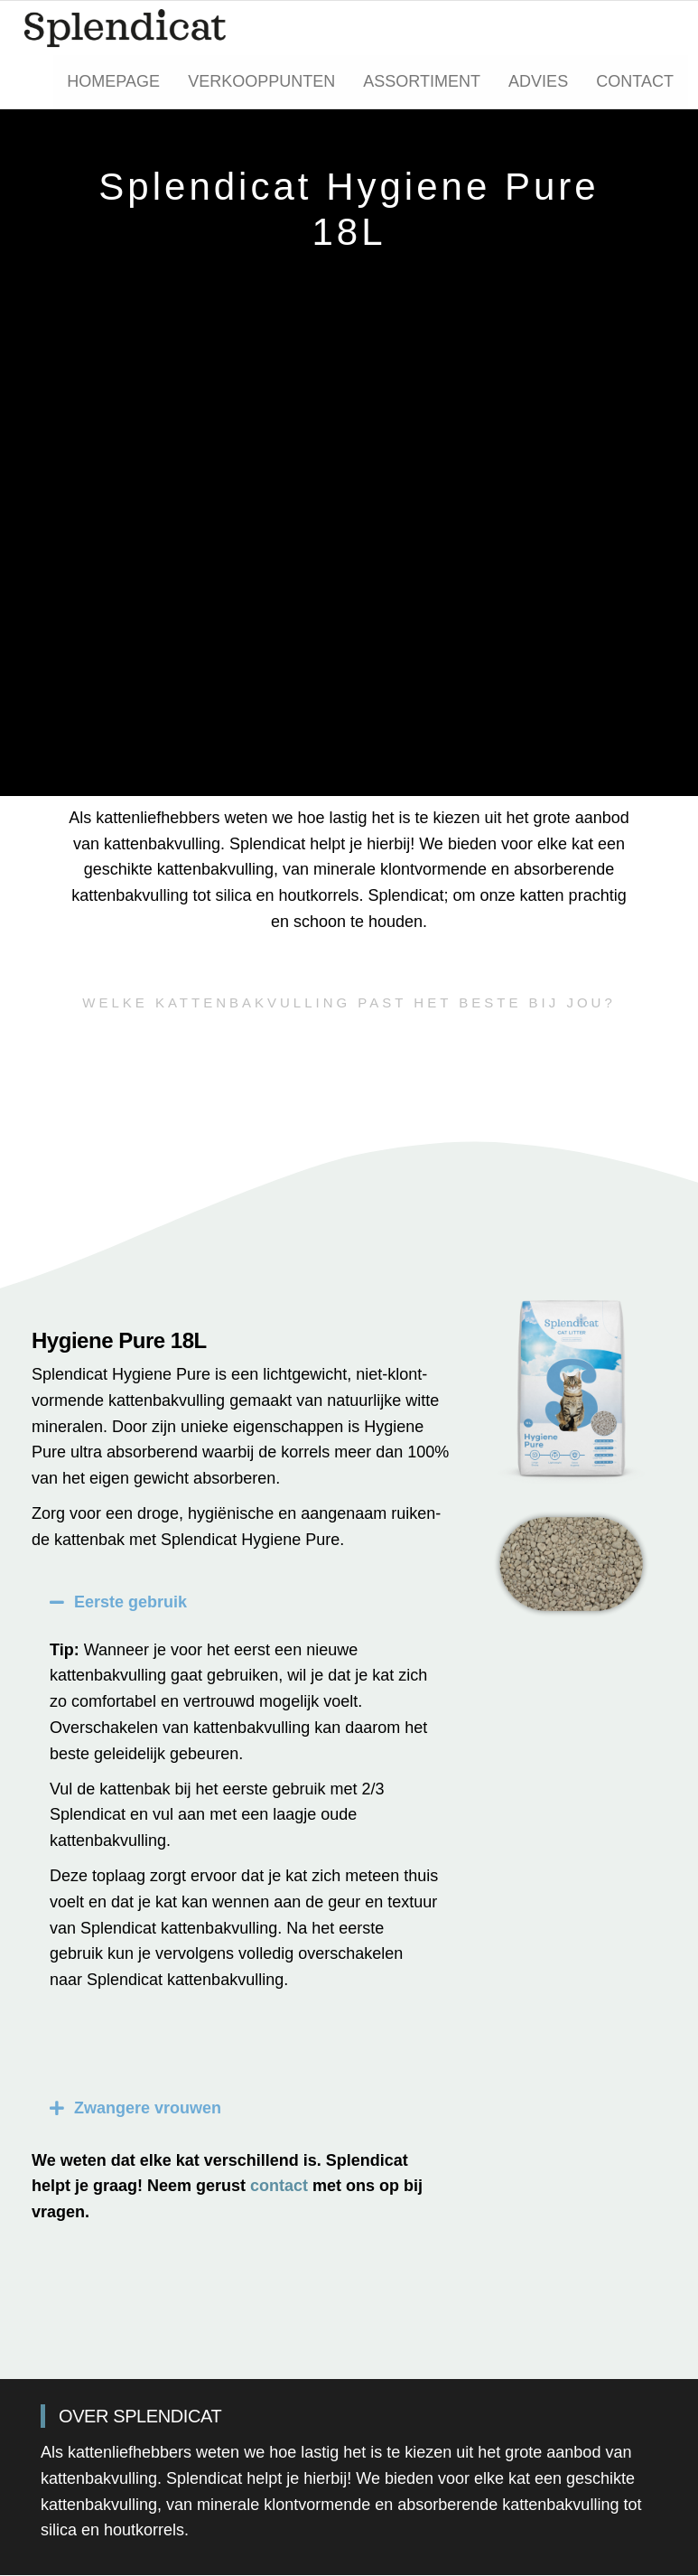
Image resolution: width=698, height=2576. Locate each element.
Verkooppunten (265, 82)
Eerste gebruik (130, 1603)
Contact (636, 82)
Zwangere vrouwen (147, 2109)
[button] (245, 1603)
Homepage (117, 82)
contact (279, 2187)
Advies (540, 82)
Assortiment (424, 82)
